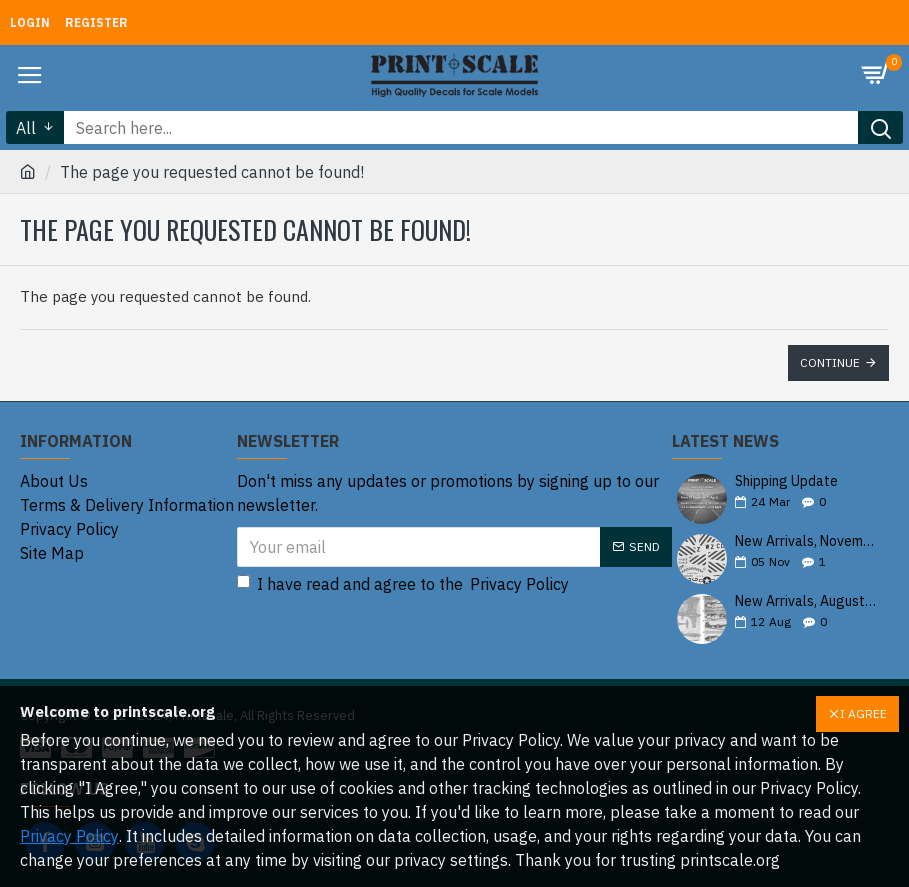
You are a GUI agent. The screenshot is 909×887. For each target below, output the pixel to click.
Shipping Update (786, 481)
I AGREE (863, 713)
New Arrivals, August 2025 (805, 601)
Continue (830, 362)
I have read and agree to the (404, 584)
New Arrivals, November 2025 (805, 541)
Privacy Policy (69, 836)
